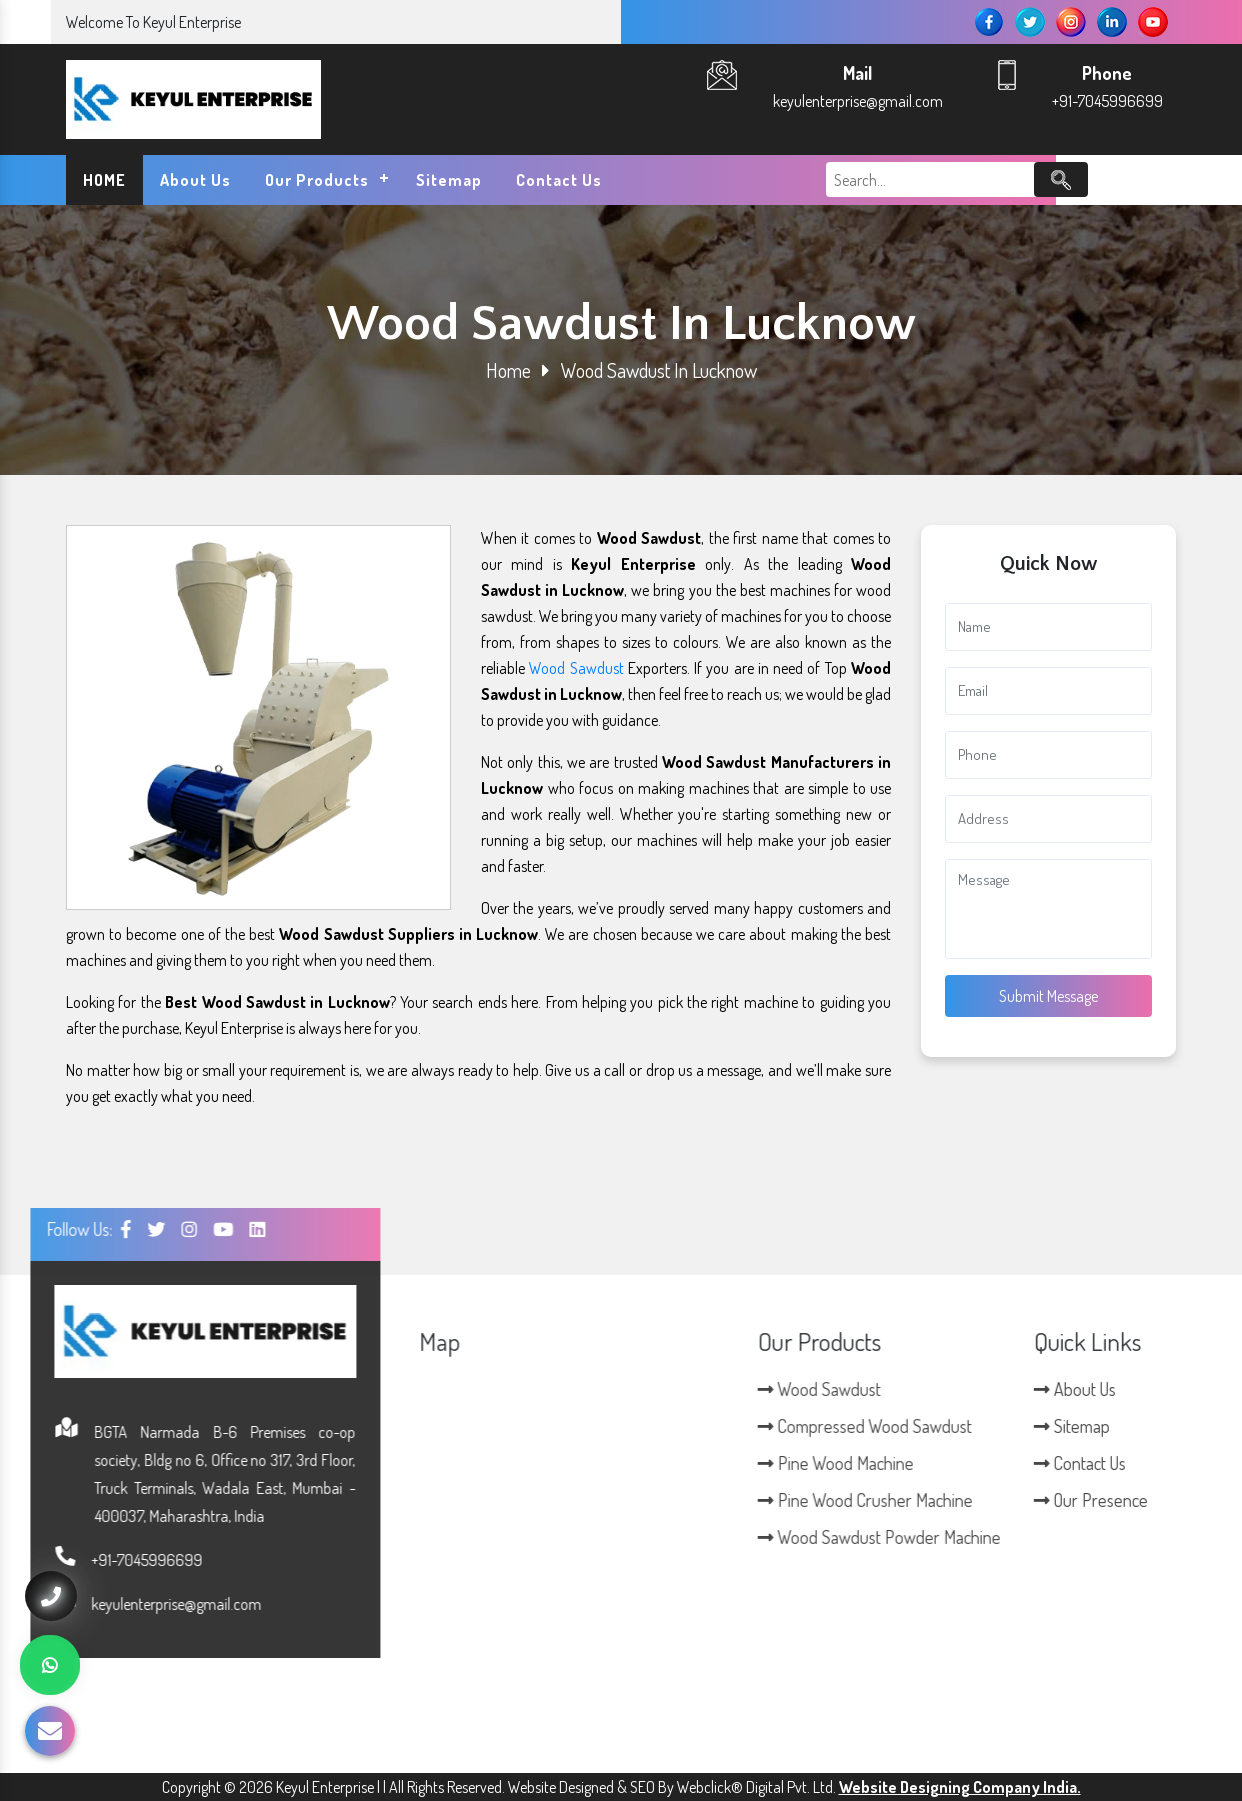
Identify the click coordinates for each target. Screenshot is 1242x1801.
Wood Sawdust (576, 668)
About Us (195, 180)
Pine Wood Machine (1051, 1463)
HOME (104, 180)
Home (508, 370)
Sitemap (449, 180)
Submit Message (1048, 996)
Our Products (317, 180)
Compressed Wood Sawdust (1080, 1426)
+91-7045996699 (1107, 101)
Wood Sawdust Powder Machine (1094, 1537)
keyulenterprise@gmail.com (858, 101)
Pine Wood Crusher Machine (1080, 1500)
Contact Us (559, 180)
